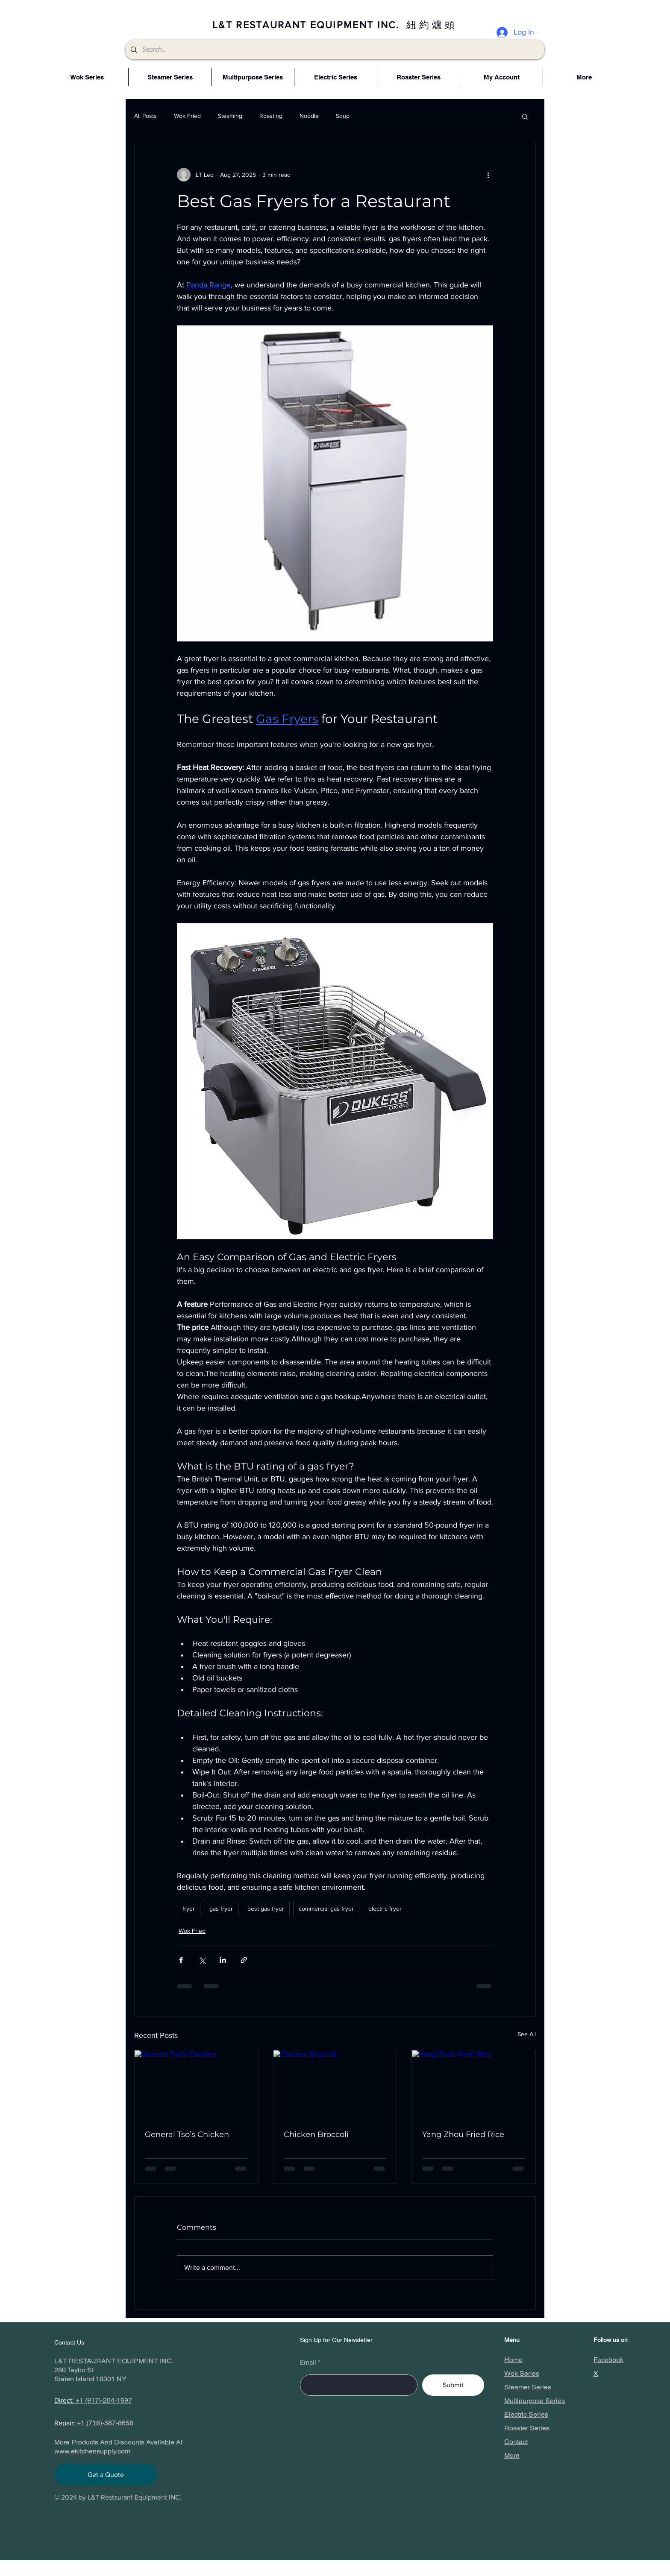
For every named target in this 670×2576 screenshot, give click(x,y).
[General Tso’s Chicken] (196, 2084)
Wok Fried (187, 115)
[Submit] (453, 2385)
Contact (516, 2442)
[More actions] (488, 175)
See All (526, 2034)
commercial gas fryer (326, 1908)
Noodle (309, 115)
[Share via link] (244, 1960)
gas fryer (221, 1908)
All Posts (145, 115)
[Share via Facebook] (181, 1960)
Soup (343, 115)
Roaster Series (527, 2428)
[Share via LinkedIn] (223, 1960)
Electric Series (526, 2414)
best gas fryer (265, 1908)
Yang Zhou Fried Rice (463, 2134)
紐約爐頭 (432, 25)
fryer (188, 1908)
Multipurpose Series (534, 2401)
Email (308, 2362)
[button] (525, 116)
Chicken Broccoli (316, 2134)
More (512, 2455)
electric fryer (385, 1908)
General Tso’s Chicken (187, 2134)
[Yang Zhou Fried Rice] (473, 2084)
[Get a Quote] (105, 2474)
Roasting (270, 115)
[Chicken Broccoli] (335, 2084)
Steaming (230, 115)
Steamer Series (527, 2387)
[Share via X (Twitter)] (202, 1960)
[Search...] (334, 49)
